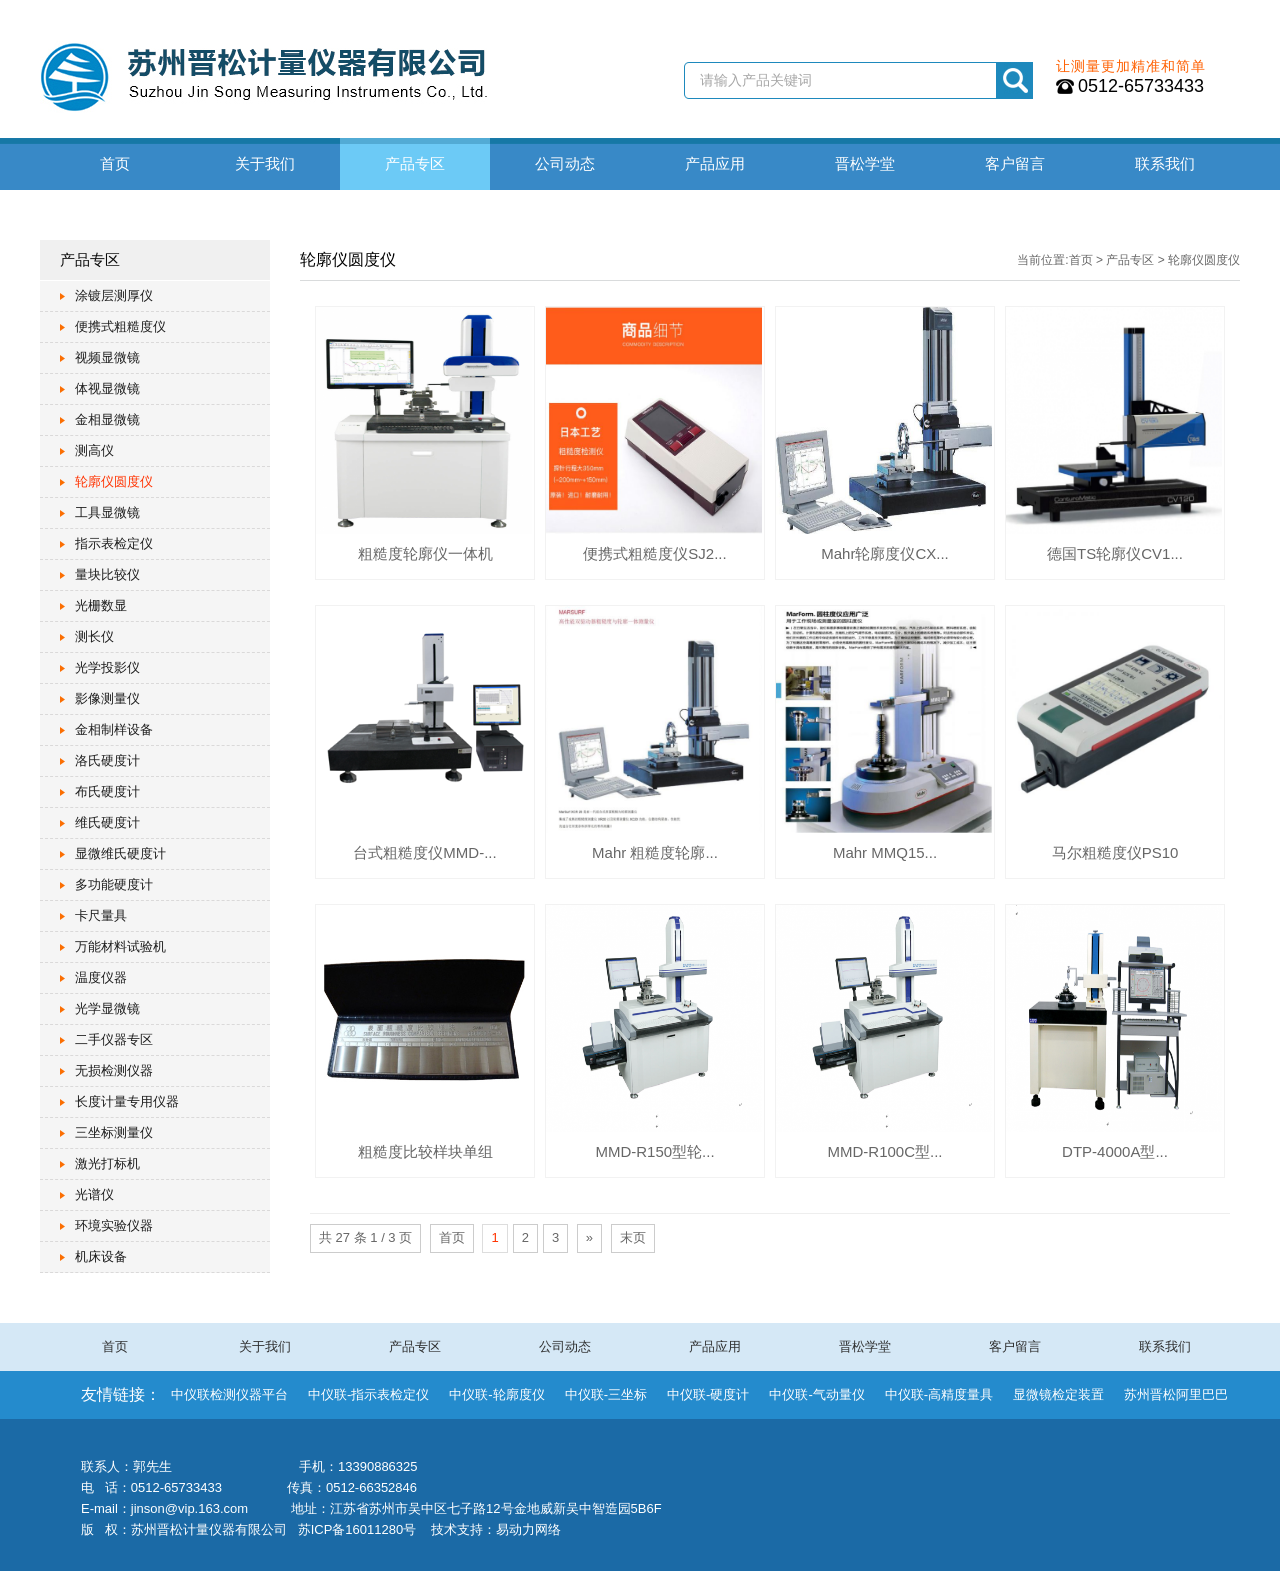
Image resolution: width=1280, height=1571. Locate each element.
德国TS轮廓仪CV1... (1115, 553)
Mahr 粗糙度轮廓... (655, 852)
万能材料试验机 (120, 946)
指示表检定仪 (114, 543)
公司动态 (565, 163)
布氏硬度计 (107, 791)
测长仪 (94, 636)
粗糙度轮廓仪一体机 (425, 553)
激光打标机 (107, 1163)
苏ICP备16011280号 (357, 1529)
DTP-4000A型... (1115, 1151)
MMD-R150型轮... (654, 1151)
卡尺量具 (101, 915)
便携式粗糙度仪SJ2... (654, 553)
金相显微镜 (107, 419)
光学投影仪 (107, 667)
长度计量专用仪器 (127, 1101)
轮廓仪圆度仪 (114, 481)
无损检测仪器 (114, 1070)
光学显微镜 (107, 1008)
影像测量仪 (107, 698)
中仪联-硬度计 (708, 1394)
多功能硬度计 (114, 884)
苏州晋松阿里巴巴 (1176, 1394)
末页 (633, 1237)
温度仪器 (101, 977)
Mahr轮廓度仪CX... (885, 553)
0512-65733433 (1141, 86)
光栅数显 (101, 605)
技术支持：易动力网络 (496, 1529)
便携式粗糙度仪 (120, 326)
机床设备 (101, 1256)
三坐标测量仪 (114, 1132)
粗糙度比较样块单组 (425, 1151)
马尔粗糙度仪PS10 (1115, 852)
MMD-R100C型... (884, 1151)
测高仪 (94, 450)
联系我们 (1165, 163)
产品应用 (715, 163)
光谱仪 (94, 1194)
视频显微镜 (107, 357)
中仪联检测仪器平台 (229, 1394)
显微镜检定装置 (1058, 1394)
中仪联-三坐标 (606, 1394)
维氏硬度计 (107, 822)
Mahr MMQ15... (885, 852)
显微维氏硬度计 (120, 853)
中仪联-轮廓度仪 (496, 1394)
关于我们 (265, 163)
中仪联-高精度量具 (939, 1394)
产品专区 (415, 163)
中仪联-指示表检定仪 (368, 1394)
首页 (115, 163)
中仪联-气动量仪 (816, 1394)
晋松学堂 (865, 163)
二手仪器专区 (114, 1039)
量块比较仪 (107, 574)
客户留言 (1015, 163)
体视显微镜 (107, 388)
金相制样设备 (114, 729)
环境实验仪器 (114, 1225)
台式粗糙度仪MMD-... (424, 852)
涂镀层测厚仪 (114, 295)
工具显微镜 (107, 512)
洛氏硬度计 (107, 760)
